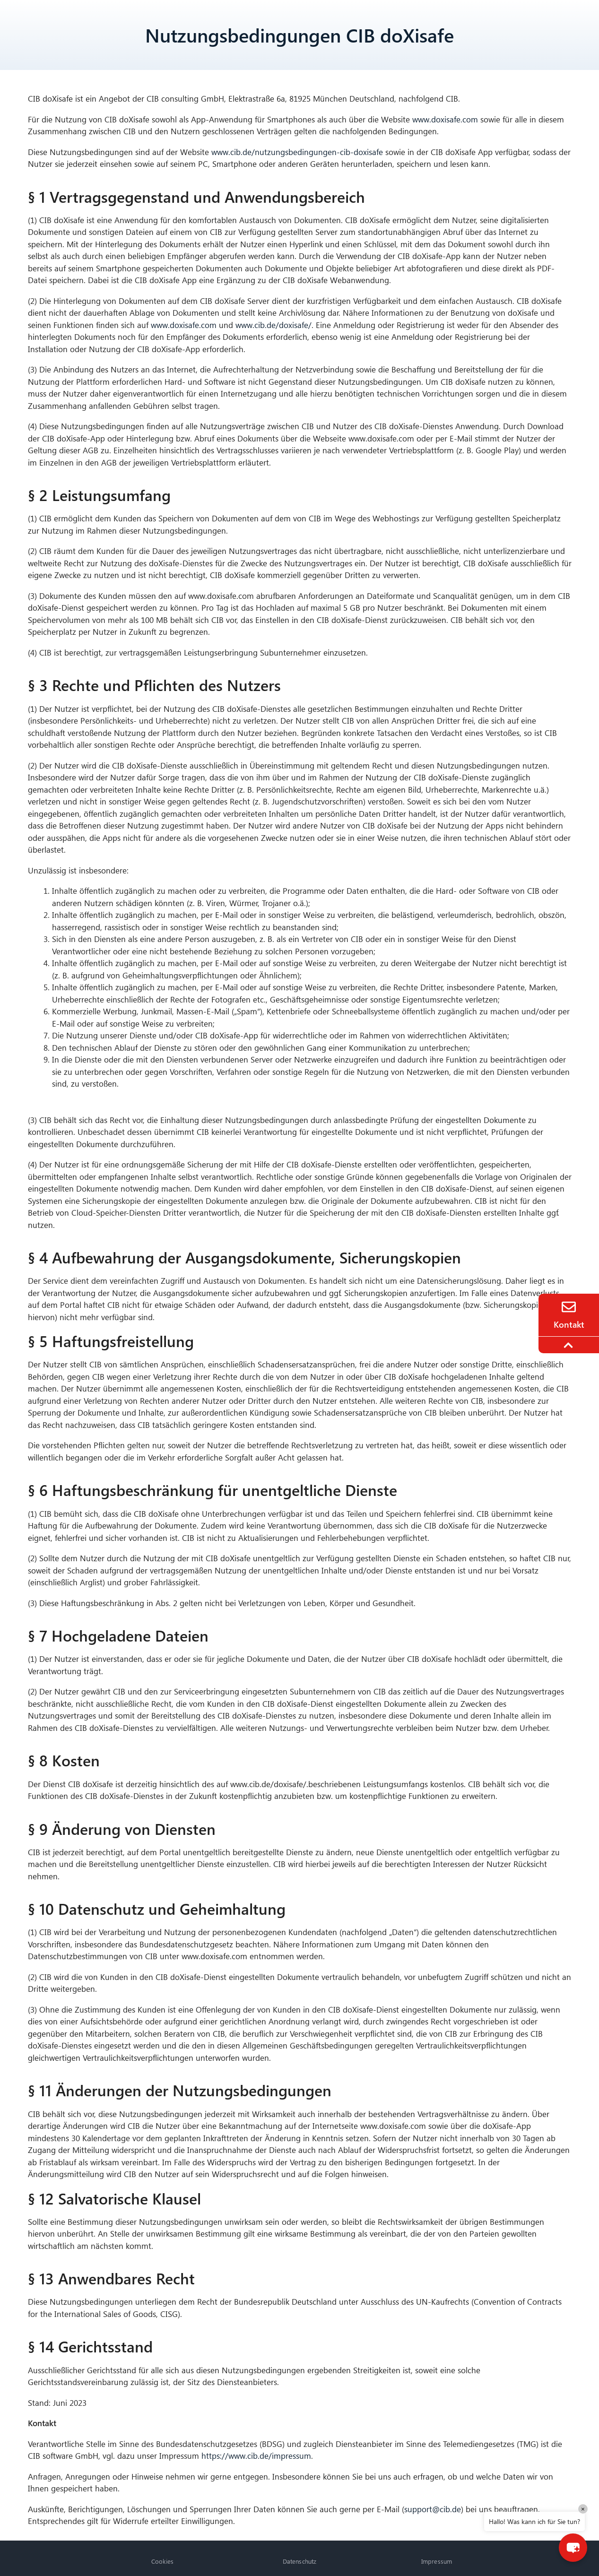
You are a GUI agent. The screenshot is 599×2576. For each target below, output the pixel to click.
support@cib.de (432, 2509)
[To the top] (569, 1345)
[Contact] (569, 1307)
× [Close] (583, 2508)
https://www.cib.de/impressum (256, 2455)
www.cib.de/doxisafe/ (273, 325)
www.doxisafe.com (445, 119)
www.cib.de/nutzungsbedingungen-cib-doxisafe (297, 152)
